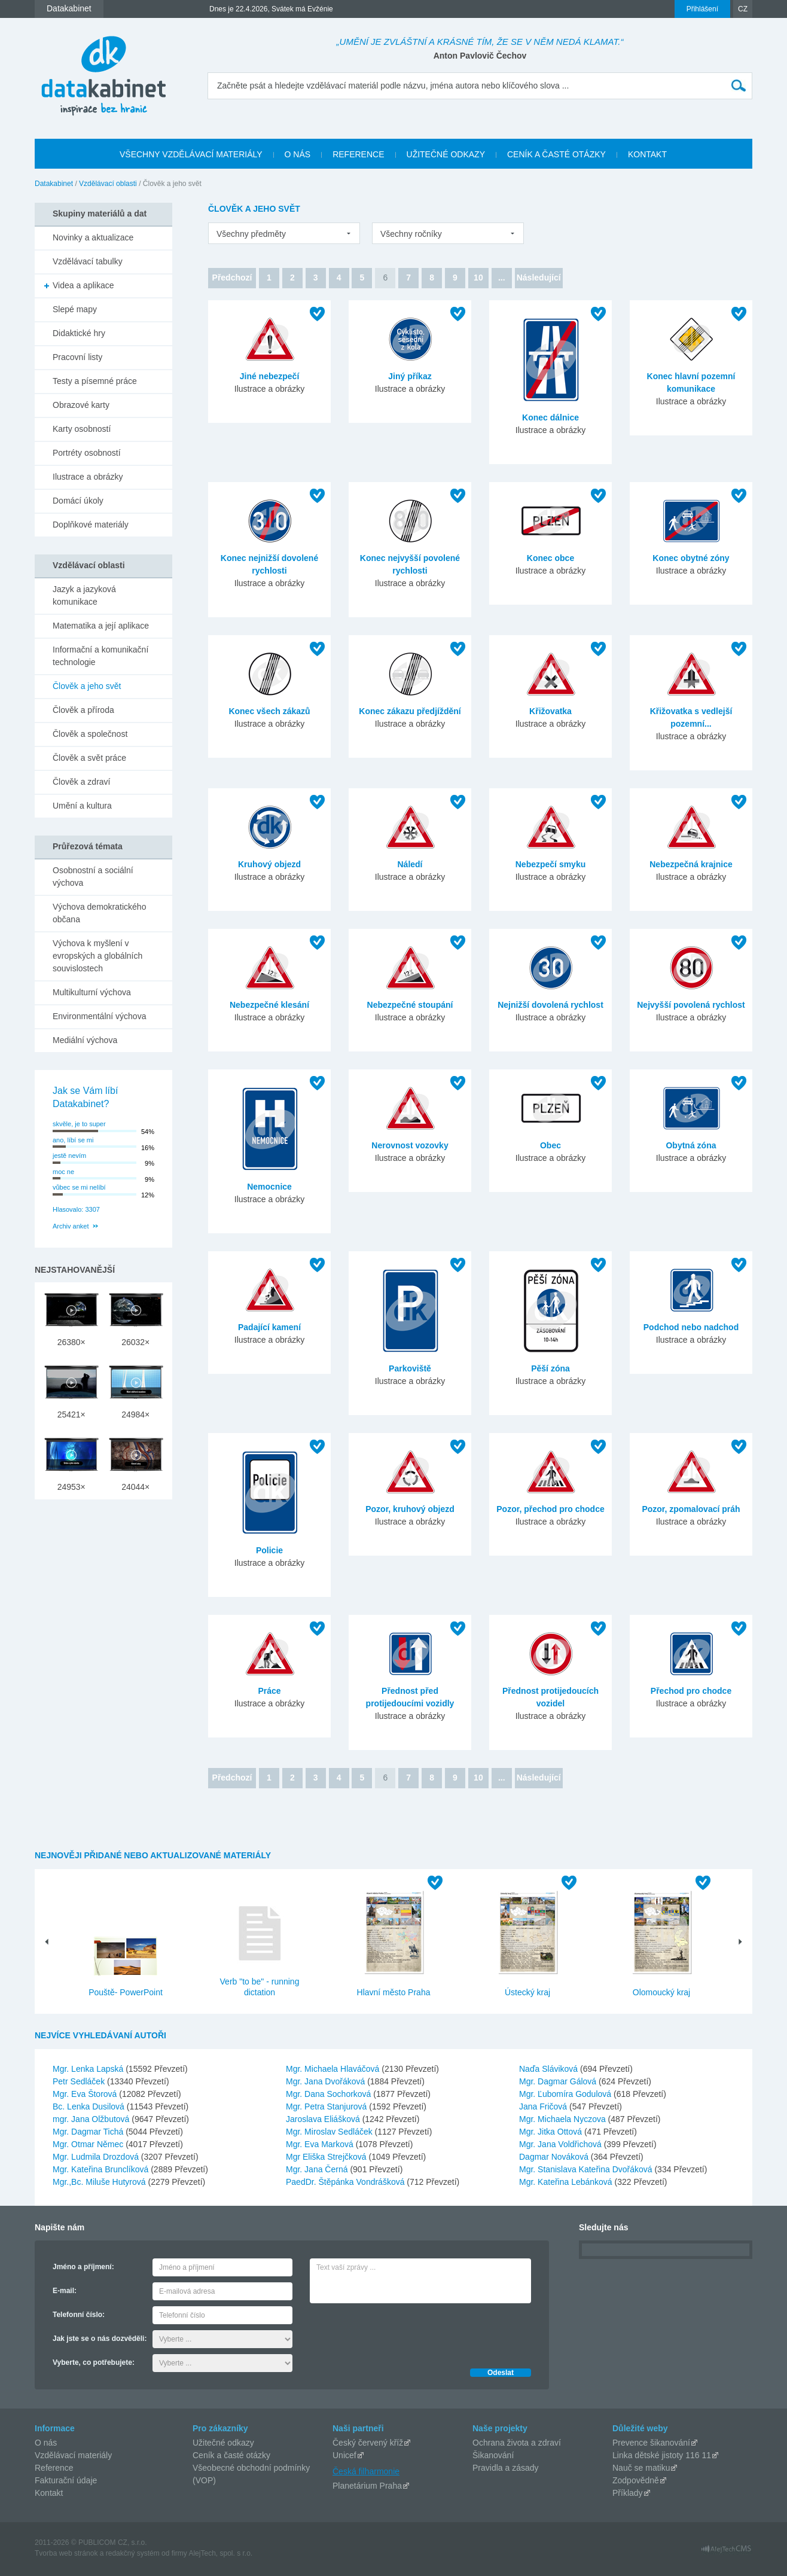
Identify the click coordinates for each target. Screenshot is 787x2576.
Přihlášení (702, 9)
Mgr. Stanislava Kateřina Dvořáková (586, 2169)
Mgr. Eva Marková (321, 2144)
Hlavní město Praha (394, 1992)
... (501, 277)
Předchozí (232, 277)
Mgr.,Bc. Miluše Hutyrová (100, 2182)
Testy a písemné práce (95, 381)
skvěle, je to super (79, 1123)
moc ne (63, 1171)
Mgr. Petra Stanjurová (327, 2106)
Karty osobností (82, 429)
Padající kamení (269, 1327)
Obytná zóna (691, 1145)
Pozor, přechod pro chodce (550, 1509)
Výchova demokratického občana (99, 913)
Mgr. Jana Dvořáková (326, 2081)
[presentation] (401, 2332)
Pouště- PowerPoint (126, 1992)
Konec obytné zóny (690, 558)
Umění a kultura (82, 805)
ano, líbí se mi (73, 1140)
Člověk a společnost (90, 734)
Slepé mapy (75, 309)
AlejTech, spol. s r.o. (220, 2553)
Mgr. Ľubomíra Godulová (566, 2094)
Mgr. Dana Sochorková (329, 2094)
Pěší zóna (550, 1368)
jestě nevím (69, 1155)
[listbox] (284, 233)
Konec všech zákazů (269, 711)
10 (478, 277)
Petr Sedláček (80, 2081)
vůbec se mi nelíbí (79, 1187)
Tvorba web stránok (66, 2553)
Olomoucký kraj (661, 1992)
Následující (539, 277)
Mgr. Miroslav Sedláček (330, 2131)
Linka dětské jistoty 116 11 (661, 2455)
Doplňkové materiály (91, 524)
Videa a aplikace (83, 285)
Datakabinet (54, 183)
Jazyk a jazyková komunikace (84, 595)
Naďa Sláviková (549, 2069)
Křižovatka (550, 711)
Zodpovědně (635, 2480)
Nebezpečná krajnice (691, 864)
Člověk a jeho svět (87, 686)
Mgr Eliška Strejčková (327, 2157)
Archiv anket (71, 1226)
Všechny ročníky (411, 234)
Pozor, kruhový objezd (409, 1509)
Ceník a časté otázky (231, 2455)
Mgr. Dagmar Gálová (559, 2081)
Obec (550, 1145)
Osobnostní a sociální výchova (93, 876)
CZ (743, 9)
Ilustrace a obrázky (88, 476)
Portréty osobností (87, 453)
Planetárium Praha (367, 2485)
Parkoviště (410, 1368)
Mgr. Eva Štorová (86, 2094)
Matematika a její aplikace (101, 625)
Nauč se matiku (641, 2468)
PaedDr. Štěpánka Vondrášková (346, 2182)
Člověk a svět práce (89, 758)
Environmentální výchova (99, 1016)
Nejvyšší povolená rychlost (691, 1005)
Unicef (344, 2455)
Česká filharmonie (366, 2471)
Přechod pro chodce (691, 1691)
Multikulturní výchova (92, 992)
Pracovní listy (77, 357)
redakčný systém (133, 2553)
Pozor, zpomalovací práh (691, 1509)
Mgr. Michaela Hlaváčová (334, 2069)
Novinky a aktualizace (93, 237)
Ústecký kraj (527, 1992)
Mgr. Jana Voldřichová (561, 2144)
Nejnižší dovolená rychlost (550, 1005)
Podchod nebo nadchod (691, 1327)
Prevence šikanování (651, 2442)
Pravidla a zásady (505, 2468)
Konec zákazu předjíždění (409, 711)
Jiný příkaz (409, 376)
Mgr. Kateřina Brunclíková (102, 2169)
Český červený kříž (368, 2442)
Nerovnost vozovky (409, 1145)
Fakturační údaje (66, 2480)
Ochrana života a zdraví (516, 2442)
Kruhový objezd (269, 864)
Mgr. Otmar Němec (89, 2144)
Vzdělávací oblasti (108, 183)
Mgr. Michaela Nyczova (563, 2119)
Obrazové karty (81, 405)
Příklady (627, 2493)
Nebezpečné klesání (269, 1005)
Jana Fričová (544, 2106)
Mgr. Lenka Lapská (89, 2069)
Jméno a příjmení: (83, 2267)
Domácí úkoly (78, 500)
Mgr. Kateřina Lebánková (567, 2182)
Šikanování (493, 2455)
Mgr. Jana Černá (318, 2169)
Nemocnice (269, 1186)
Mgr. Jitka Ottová (551, 2131)
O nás (46, 2442)
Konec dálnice (550, 417)
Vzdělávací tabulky (88, 261)
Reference (54, 2468)
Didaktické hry (79, 333)
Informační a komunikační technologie (100, 656)
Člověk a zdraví (81, 781)
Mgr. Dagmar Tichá (89, 2131)
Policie (269, 1550)
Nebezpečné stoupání (410, 1005)
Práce (269, 1691)
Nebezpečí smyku (550, 864)
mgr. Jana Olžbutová (92, 2119)
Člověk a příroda (83, 710)
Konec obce (550, 558)
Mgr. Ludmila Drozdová (97, 2157)
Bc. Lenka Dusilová (90, 2106)
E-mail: (65, 2291)
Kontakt (49, 2493)
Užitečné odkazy (223, 2442)
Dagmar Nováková (555, 2157)
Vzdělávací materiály (73, 2455)
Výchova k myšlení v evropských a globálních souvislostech (97, 955)
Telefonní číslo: (79, 2314)
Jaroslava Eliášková (324, 2119)
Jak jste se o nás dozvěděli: (100, 2338)
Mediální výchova (85, 1040)
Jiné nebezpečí (270, 376)
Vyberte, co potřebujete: (94, 2362)
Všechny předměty (251, 234)
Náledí (409, 864)
